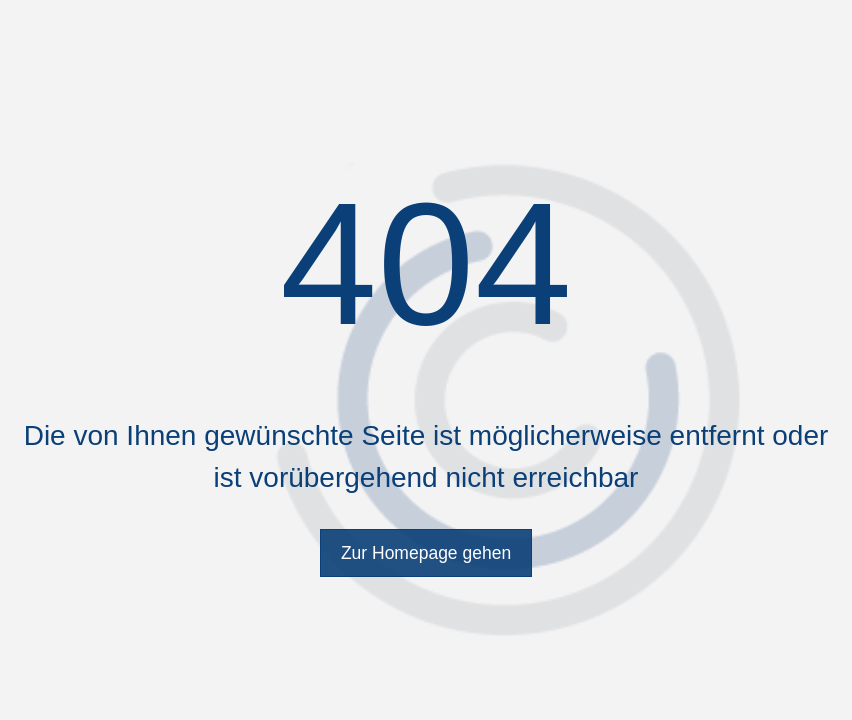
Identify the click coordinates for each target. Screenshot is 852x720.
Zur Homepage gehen (426, 553)
